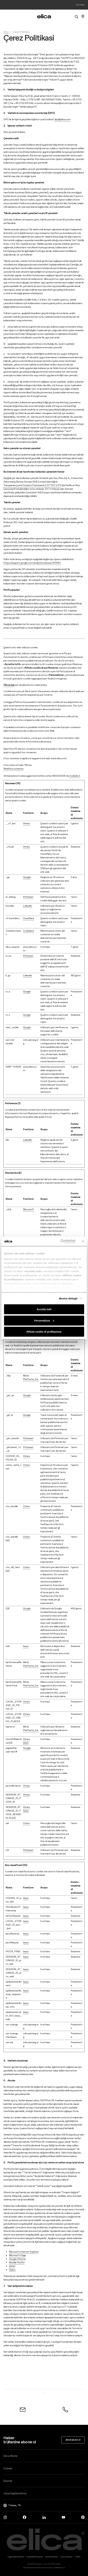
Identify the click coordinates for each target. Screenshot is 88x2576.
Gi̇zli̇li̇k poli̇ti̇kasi (51, 2557)
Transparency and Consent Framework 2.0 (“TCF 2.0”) (32, 485)
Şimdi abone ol (73, 2439)
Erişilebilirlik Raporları (35, 2557)
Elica (6, 32)
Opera (12, 2269)
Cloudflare (28, 918)
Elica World (10, 2456)
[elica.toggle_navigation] (5, 16)
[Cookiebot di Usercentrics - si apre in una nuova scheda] (60, 1241)
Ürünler (7, 2468)
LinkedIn (27, 905)
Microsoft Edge (17, 2255)
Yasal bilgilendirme (15, 2493)
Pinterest (28, 897)
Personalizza (44, 1320)
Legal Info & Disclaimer (16, 2557)
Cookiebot (74, 776)
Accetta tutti (44, 1309)
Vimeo (26, 823)
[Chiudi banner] (83, 1241)
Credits (77, 2557)
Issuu (26, 1646)
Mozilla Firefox (17, 2262)
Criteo (26, 1465)
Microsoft (28, 1209)
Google (27, 877)
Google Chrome (17, 2259)
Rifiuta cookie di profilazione (43, 1331)
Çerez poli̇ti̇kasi (66, 2557)
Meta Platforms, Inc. (31, 1377)
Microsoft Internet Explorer (24, 2251)
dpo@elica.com (62, 119)
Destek (7, 2481)
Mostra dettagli (68, 1298)
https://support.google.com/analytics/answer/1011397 (32, 563)
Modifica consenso (13, 768)
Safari (12, 2266)
